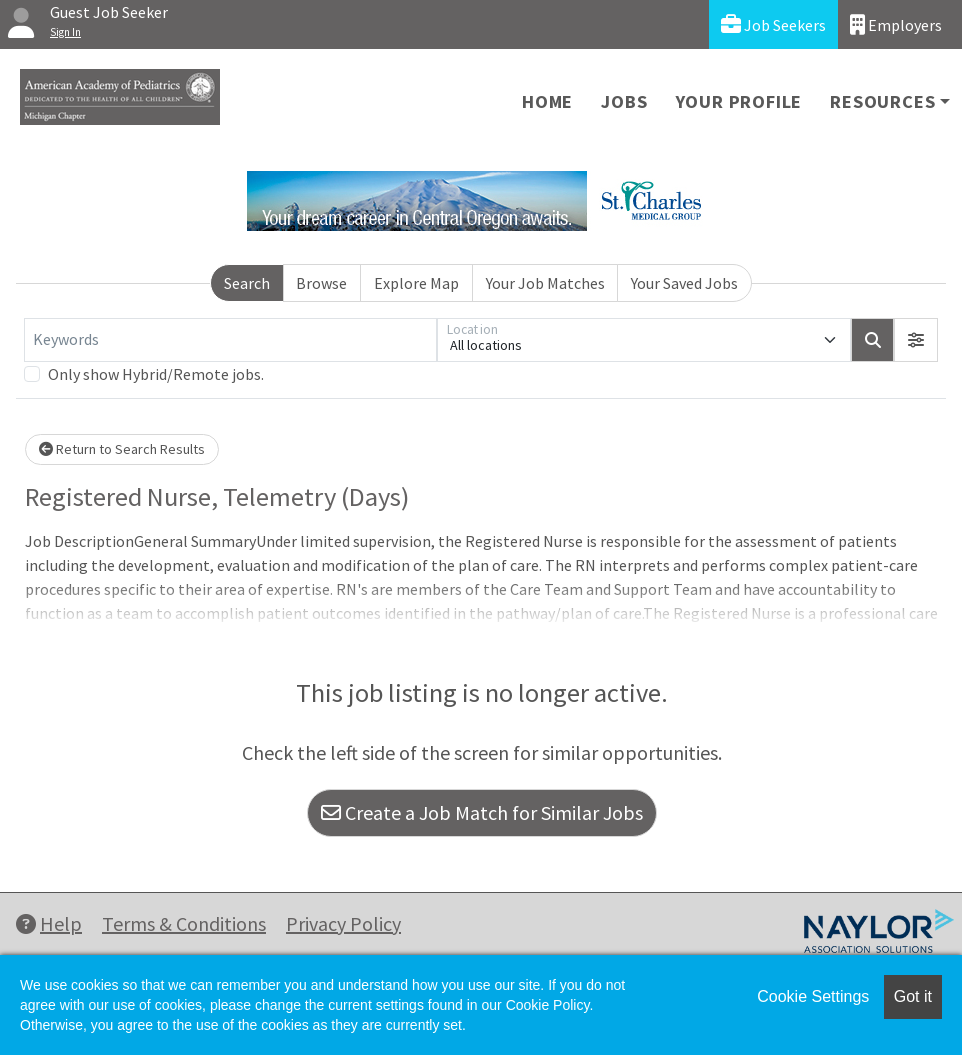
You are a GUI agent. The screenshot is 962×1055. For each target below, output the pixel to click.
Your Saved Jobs (684, 283)
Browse (321, 283)
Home (547, 101)
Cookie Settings (813, 996)
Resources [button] (882, 101)
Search (247, 283)
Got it (913, 996)
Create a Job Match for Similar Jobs (482, 812)
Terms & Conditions (184, 923)
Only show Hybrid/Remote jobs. (156, 374)
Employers (896, 24)
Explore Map (416, 283)
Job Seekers (773, 24)
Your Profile (739, 101)
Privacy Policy (343, 923)
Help (49, 923)
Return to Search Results (122, 449)
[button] (916, 340)
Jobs (624, 101)
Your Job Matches (545, 283)
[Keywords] (230, 340)
